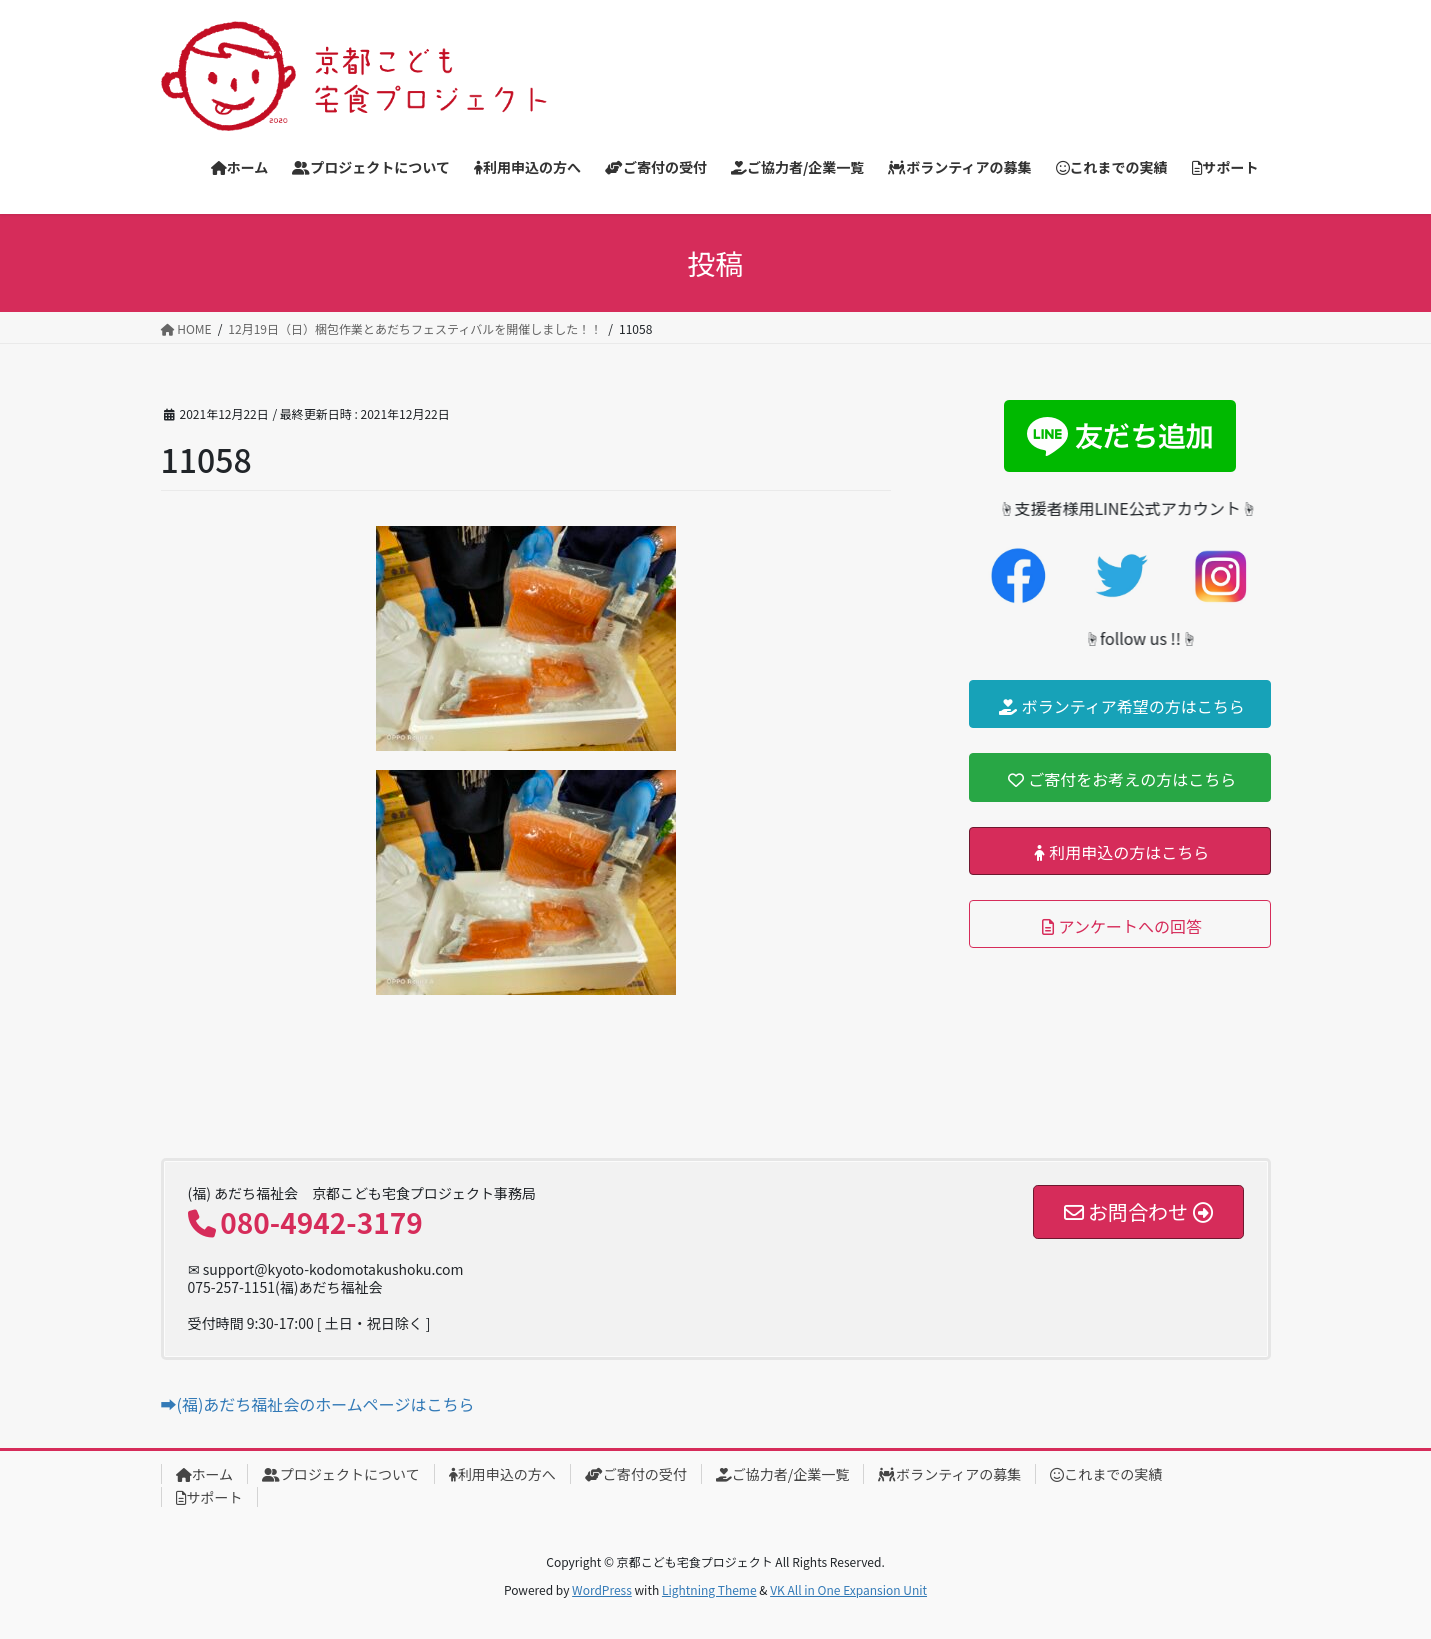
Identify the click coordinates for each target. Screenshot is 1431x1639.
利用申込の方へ (502, 1474)
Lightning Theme (709, 1589)
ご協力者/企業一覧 (783, 1474)
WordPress (602, 1589)
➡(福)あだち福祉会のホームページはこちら (318, 1404)
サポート (209, 1497)
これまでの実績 (1106, 1474)
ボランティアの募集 (949, 1474)
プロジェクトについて (341, 1474)
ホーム (205, 1474)
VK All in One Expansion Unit (848, 1589)
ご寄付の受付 (636, 1474)
